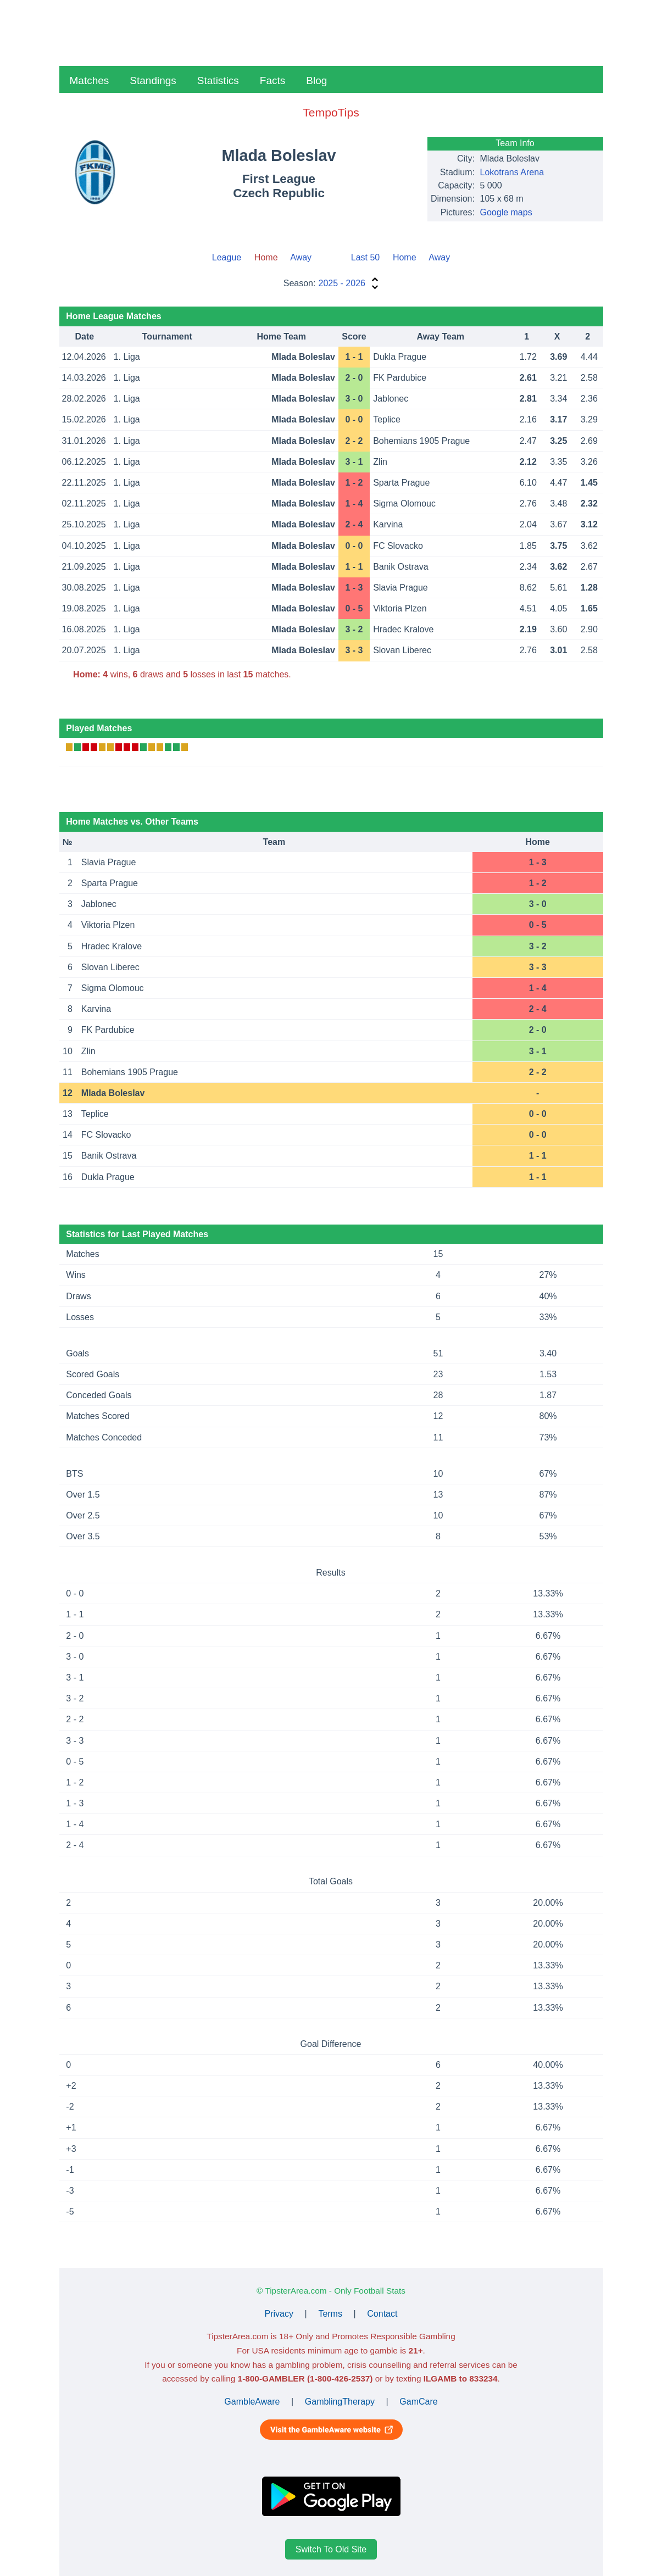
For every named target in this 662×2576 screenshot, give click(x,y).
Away (300, 257)
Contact (382, 2313)
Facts (272, 80)
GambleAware (252, 2401)
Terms (330, 2313)
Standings (153, 80)
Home (404, 257)
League (226, 257)
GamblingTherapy (340, 2401)
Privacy (279, 2313)
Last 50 (365, 257)
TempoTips (331, 112)
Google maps (506, 212)
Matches (89, 80)
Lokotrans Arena (512, 172)
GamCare (418, 2401)
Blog (316, 80)
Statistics (218, 80)
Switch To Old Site (331, 2549)
